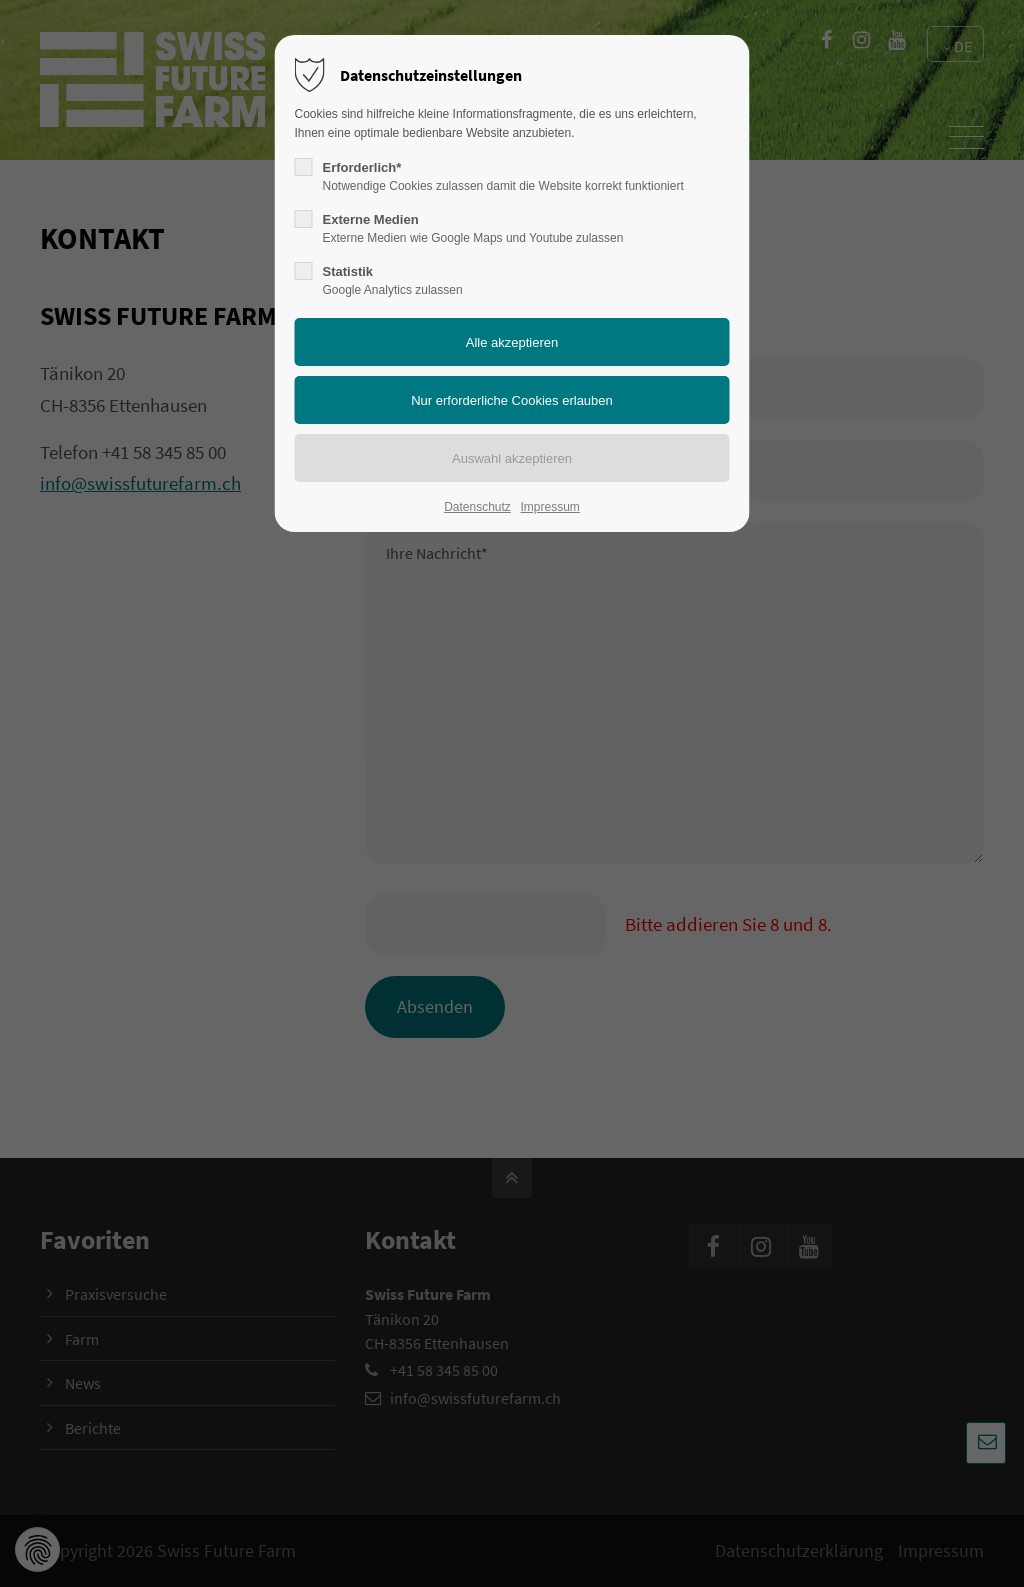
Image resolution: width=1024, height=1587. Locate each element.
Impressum (549, 507)
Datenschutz (477, 507)
